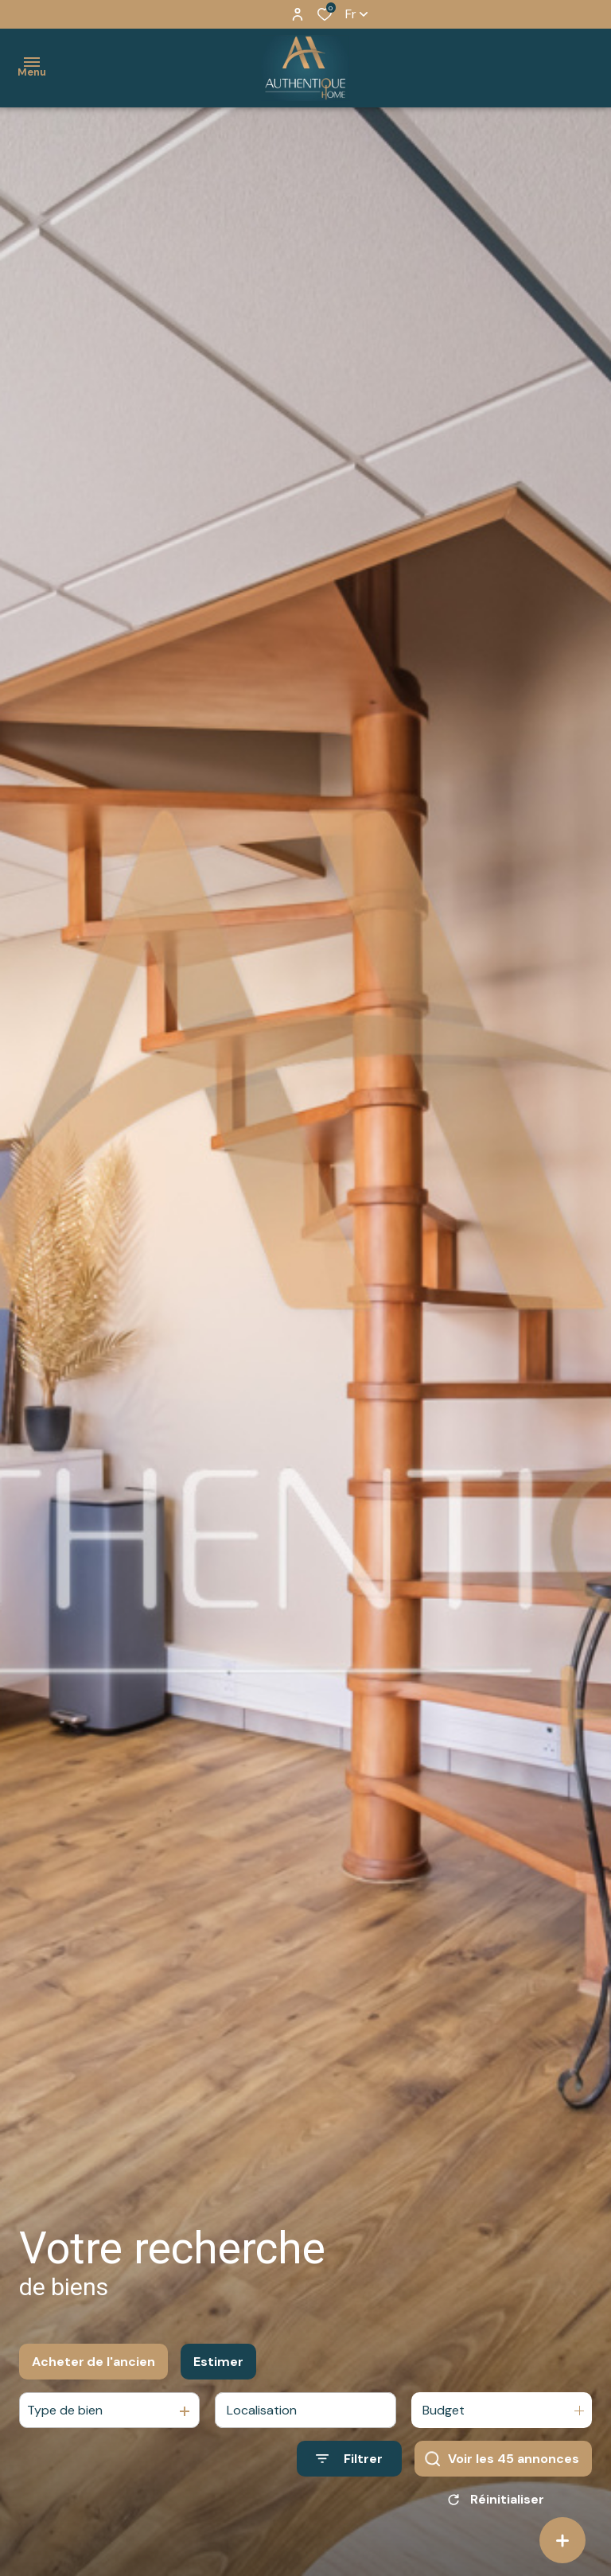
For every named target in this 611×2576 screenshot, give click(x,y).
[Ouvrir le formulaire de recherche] (349, 2459)
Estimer (218, 2361)
